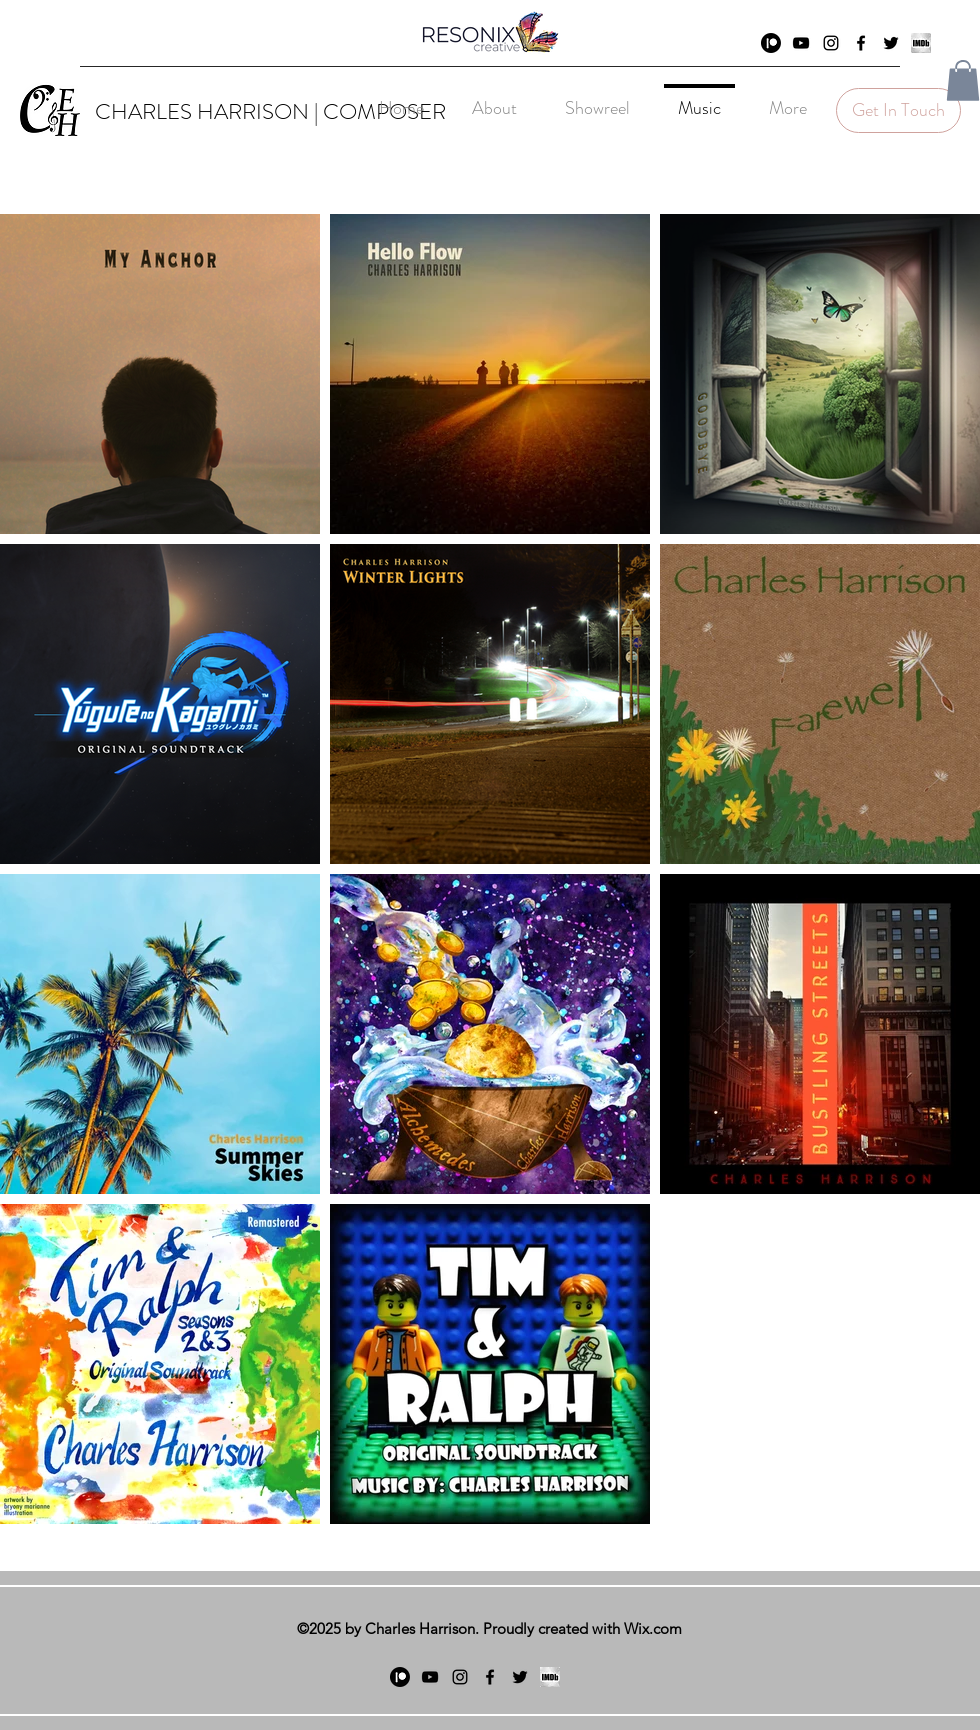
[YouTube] (801, 43)
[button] (963, 80)
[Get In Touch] (898, 110)
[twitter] (891, 43)
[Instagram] (831, 43)
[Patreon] (771, 43)
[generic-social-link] (921, 43)
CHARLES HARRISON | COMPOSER (270, 111)
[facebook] (861, 43)
